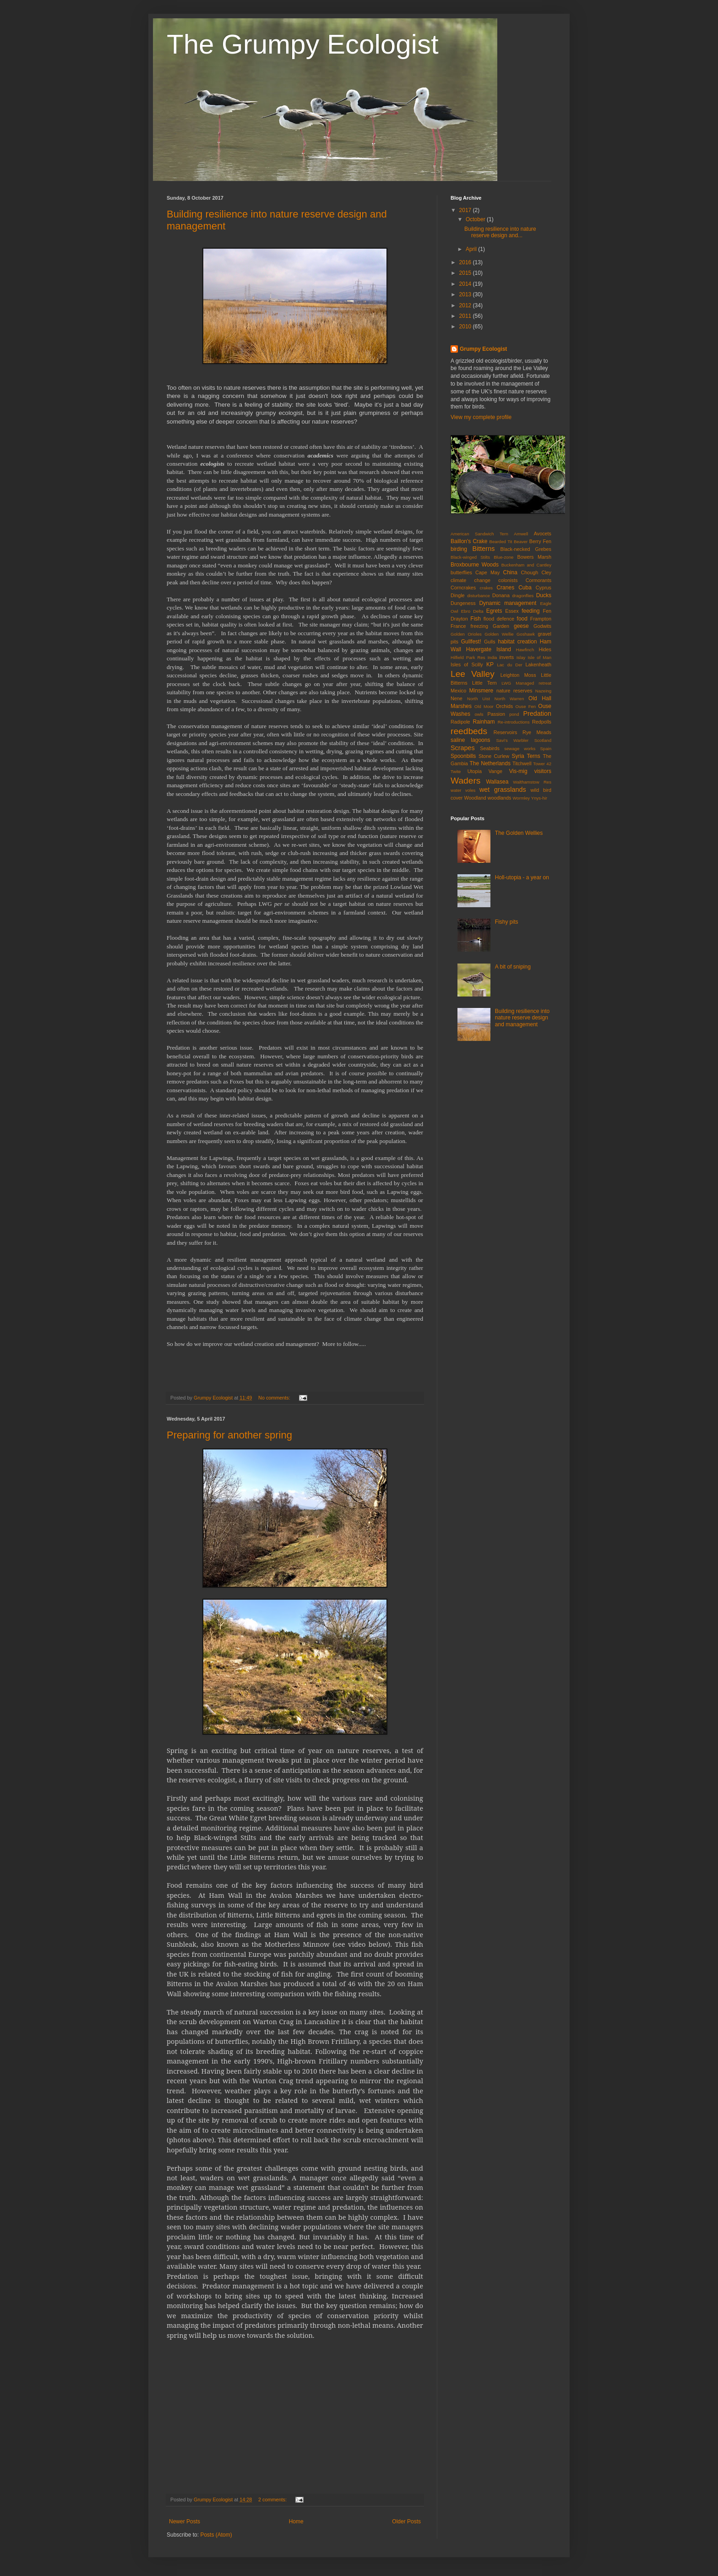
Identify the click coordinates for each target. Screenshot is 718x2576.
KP (490, 664)
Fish (475, 618)
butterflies (461, 572)
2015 (466, 273)
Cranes (505, 587)
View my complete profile (481, 417)
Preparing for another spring (229, 1435)
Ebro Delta (472, 611)
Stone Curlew (494, 756)
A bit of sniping (513, 967)
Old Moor (484, 706)
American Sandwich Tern (479, 533)
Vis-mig (518, 771)
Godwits (542, 626)
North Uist (478, 698)
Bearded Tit (501, 541)
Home (296, 2521)
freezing (479, 626)
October (476, 219)
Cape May (487, 572)
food (522, 618)
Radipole (460, 721)
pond (514, 714)
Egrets (494, 611)
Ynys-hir (539, 798)
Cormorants (538, 580)
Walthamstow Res (532, 781)
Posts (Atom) (216, 2535)
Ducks (543, 595)
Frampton (540, 618)
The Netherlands (490, 763)
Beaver (521, 541)
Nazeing (543, 690)
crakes (486, 587)
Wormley (521, 798)
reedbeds (469, 731)
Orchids (504, 706)
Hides (544, 649)
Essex (511, 611)
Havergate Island (488, 649)
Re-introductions (514, 721)
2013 (466, 294)
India (492, 657)
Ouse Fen (526, 706)
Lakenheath (538, 664)
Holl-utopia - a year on (522, 877)
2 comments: (273, 2499)
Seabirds (490, 748)
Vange (495, 771)
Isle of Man (539, 657)
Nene (456, 698)
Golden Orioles (466, 634)
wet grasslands (502, 789)
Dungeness (463, 603)
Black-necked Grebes (525, 549)
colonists (507, 580)
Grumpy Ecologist (483, 349)
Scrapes (463, 748)
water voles (463, 790)
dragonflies (522, 595)
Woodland (475, 798)
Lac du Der (509, 664)
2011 (466, 316)
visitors (542, 771)
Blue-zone (503, 557)
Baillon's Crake (469, 541)
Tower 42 (542, 763)
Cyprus (543, 587)
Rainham (484, 722)
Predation (537, 713)
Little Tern (484, 683)
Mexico (458, 690)
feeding (530, 611)
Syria (517, 756)
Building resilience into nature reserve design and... (500, 232)
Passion (496, 714)
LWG (506, 683)
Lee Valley (473, 674)
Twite (456, 771)
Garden (501, 626)
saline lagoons (470, 740)
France (458, 626)
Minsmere (481, 690)
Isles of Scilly (467, 664)
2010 (466, 326)
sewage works (519, 748)
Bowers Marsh (534, 557)
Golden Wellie (498, 634)
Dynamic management (507, 603)
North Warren (509, 698)
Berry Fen (540, 541)
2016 (466, 262)
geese (521, 626)
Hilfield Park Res (468, 657)
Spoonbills (463, 756)
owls (478, 714)
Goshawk (526, 634)
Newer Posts (184, 2521)
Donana (501, 595)
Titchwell (522, 763)
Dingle (458, 595)
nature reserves (514, 690)
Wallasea (497, 782)
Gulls (489, 641)
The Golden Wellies (519, 833)
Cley (546, 572)
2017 (466, 210)
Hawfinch (525, 649)
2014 (466, 284)
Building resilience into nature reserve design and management (522, 1018)
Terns (533, 756)
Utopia (475, 771)
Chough (529, 572)
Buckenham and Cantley (526, 564)
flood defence (499, 618)
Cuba (525, 587)
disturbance (478, 595)
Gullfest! (471, 641)
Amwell (521, 533)
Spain (545, 748)
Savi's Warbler (512, 740)
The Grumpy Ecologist (303, 44)
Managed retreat (533, 683)
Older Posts (406, 2521)
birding (459, 549)
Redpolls (541, 721)
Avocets (542, 533)
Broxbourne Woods (475, 564)
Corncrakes (463, 587)
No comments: (275, 1397)
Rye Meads (536, 732)
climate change (470, 580)
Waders (465, 780)
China (510, 572)
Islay (521, 657)
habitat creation (517, 641)
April (472, 249)
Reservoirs (505, 732)
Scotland (542, 740)
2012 (466, 305)
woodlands (499, 798)
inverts (506, 657)
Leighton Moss (518, 675)
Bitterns (484, 548)
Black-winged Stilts (470, 557)
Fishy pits (506, 922)
